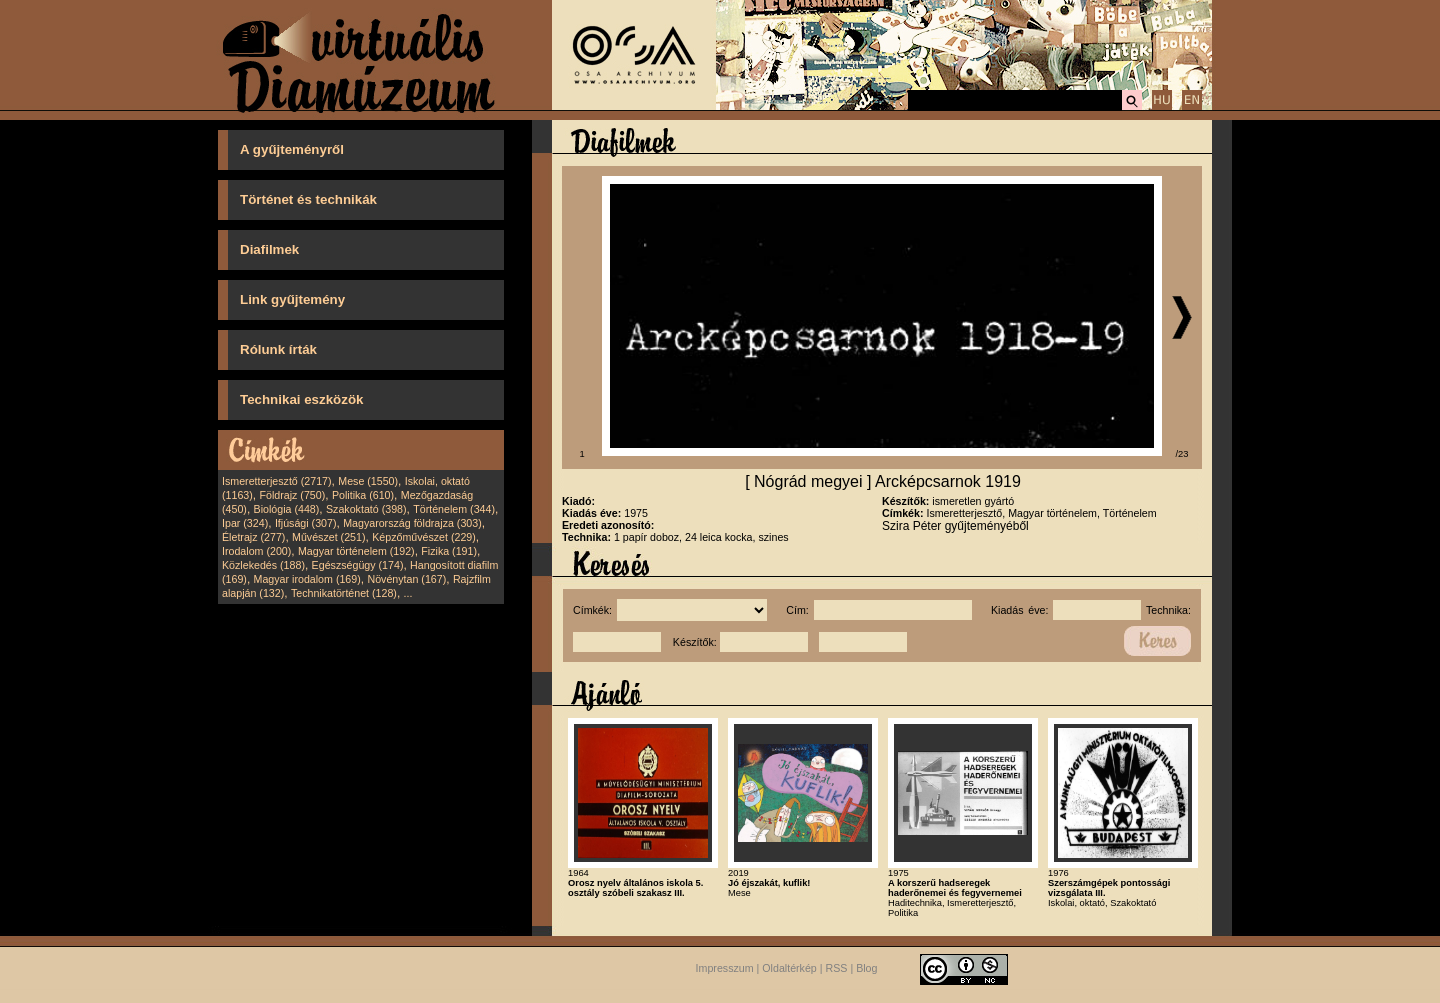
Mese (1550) (368, 481)
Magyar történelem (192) (356, 551)
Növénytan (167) (406, 579)
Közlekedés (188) (263, 565)
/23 (1182, 454)
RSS (837, 968)
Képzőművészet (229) (424, 537)
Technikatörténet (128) (344, 593)
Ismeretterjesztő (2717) (277, 481)
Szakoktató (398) (366, 509)
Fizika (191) (449, 551)
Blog (866, 968)
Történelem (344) (454, 509)
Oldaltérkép (789, 968)
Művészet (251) (328, 537)
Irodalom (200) (256, 551)
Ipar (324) (245, 523)
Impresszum (725, 968)
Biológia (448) (287, 509)
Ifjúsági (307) (306, 523)
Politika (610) (363, 495)
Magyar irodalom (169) (307, 579)
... (408, 593)
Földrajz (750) (292, 495)
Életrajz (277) (253, 537)
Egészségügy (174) (358, 565)
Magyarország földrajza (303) (412, 523)
